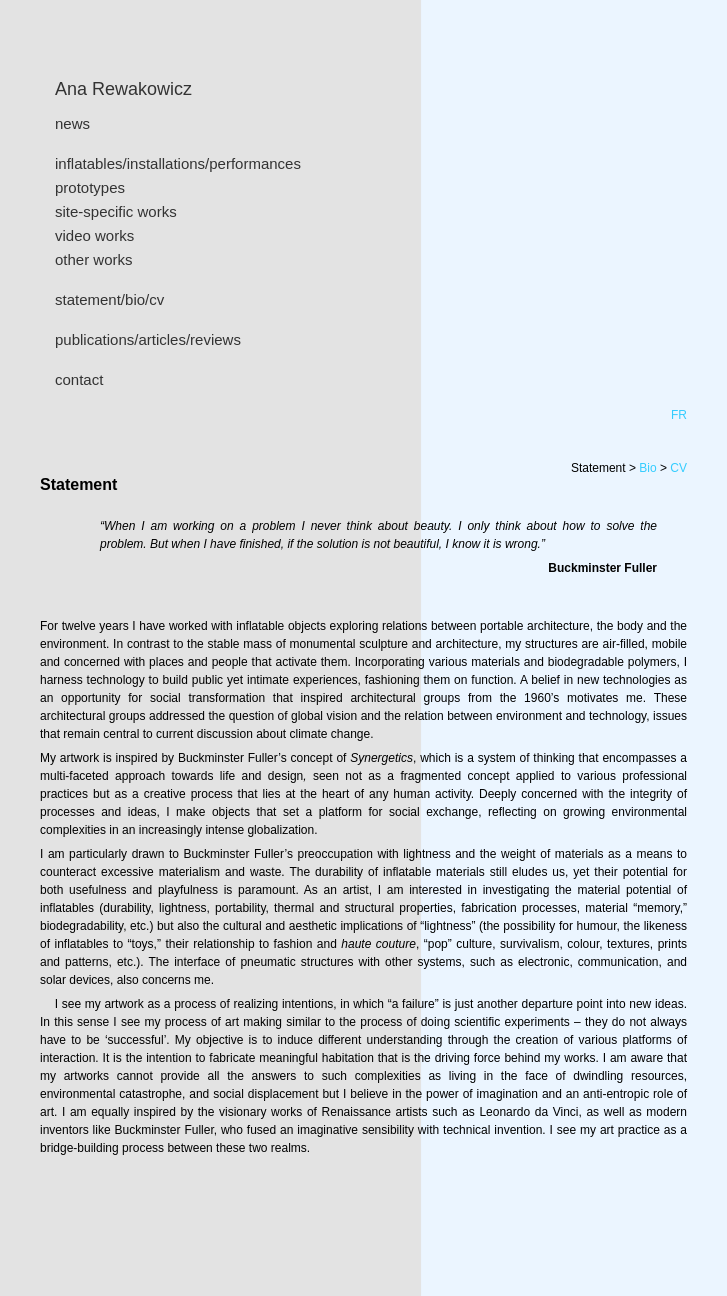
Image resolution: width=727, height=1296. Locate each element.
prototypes (90, 187)
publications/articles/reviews (148, 339)
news (72, 123)
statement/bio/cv (109, 299)
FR (679, 415)
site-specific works (116, 211)
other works (94, 259)
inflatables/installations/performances (178, 163)
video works (94, 235)
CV (678, 468)
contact (79, 379)
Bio (647, 468)
